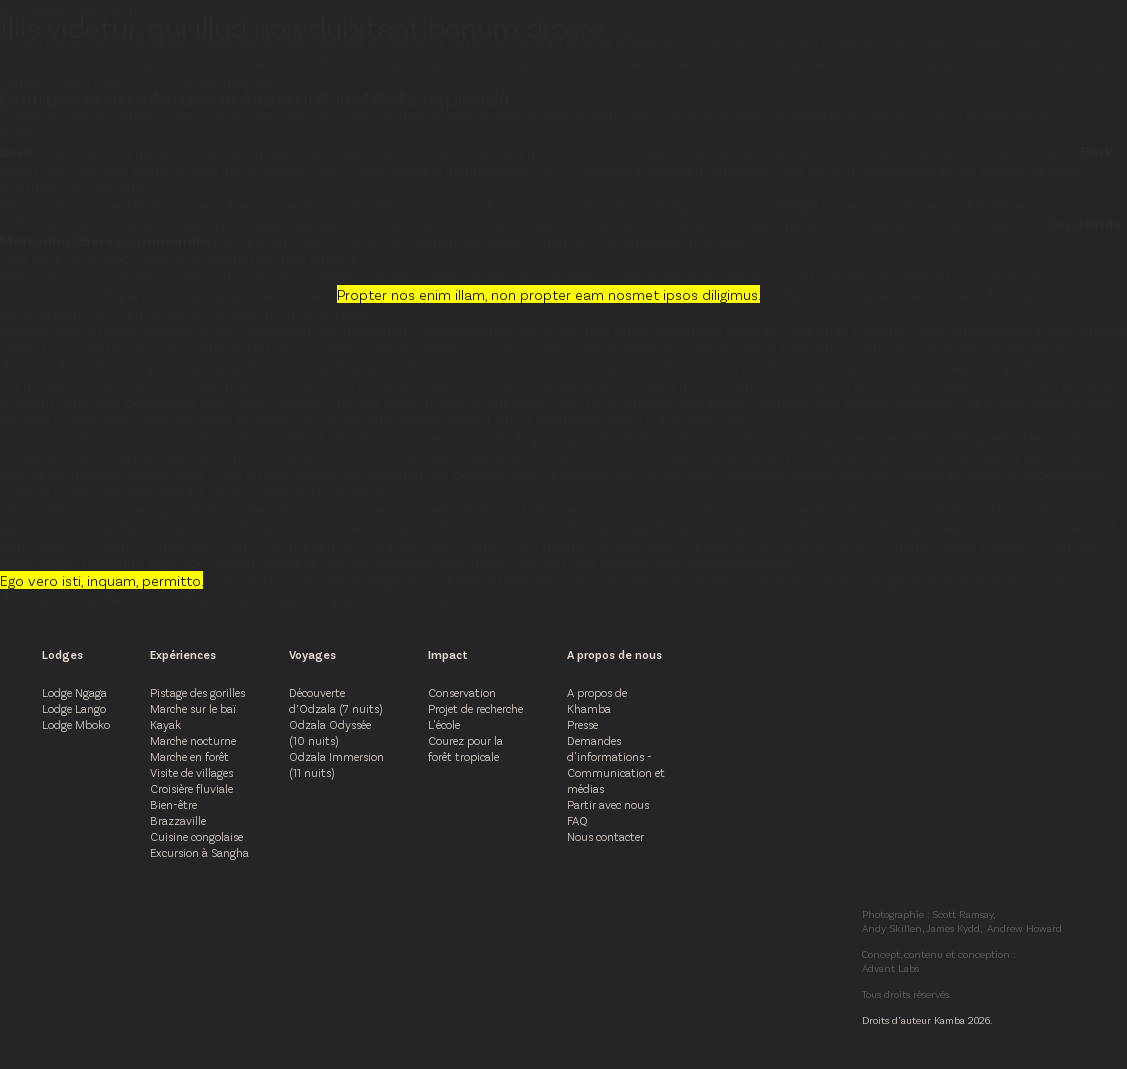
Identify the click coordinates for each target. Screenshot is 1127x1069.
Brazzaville (178, 820)
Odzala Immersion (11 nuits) (336, 764)
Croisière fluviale (191, 788)
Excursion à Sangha (199, 852)
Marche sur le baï (193, 708)
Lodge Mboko (76, 724)
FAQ (577, 820)
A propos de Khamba (597, 700)
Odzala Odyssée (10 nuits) (330, 732)
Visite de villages (191, 772)
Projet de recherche (475, 708)
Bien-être (173, 804)
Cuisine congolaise (196, 836)
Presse (582, 724)
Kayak (165, 724)
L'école (444, 724)
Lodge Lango (74, 708)
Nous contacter (605, 836)
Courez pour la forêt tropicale (465, 748)
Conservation (462, 692)
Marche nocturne (193, 740)
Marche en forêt (189, 756)
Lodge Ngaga (74, 692)
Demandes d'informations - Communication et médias (616, 764)
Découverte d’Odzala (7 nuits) (335, 700)
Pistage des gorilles (197, 692)
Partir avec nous (608, 804)
